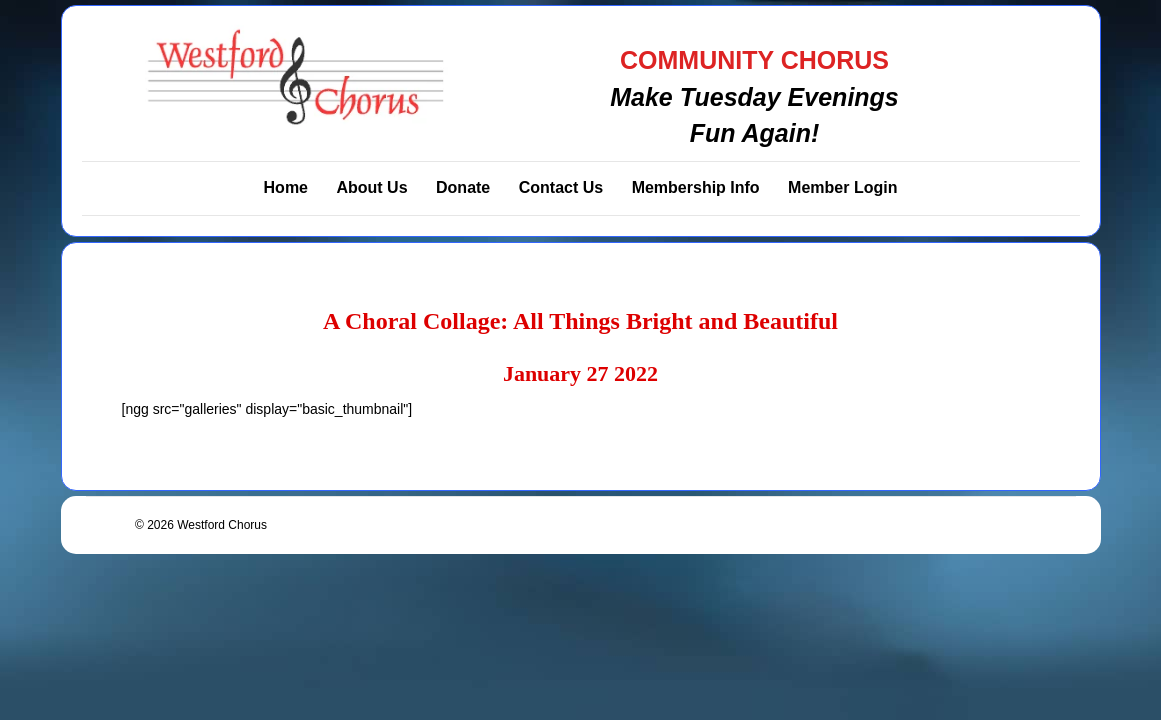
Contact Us (561, 187)
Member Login (842, 187)
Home (286, 187)
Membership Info (696, 187)
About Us (371, 187)
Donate (463, 187)
